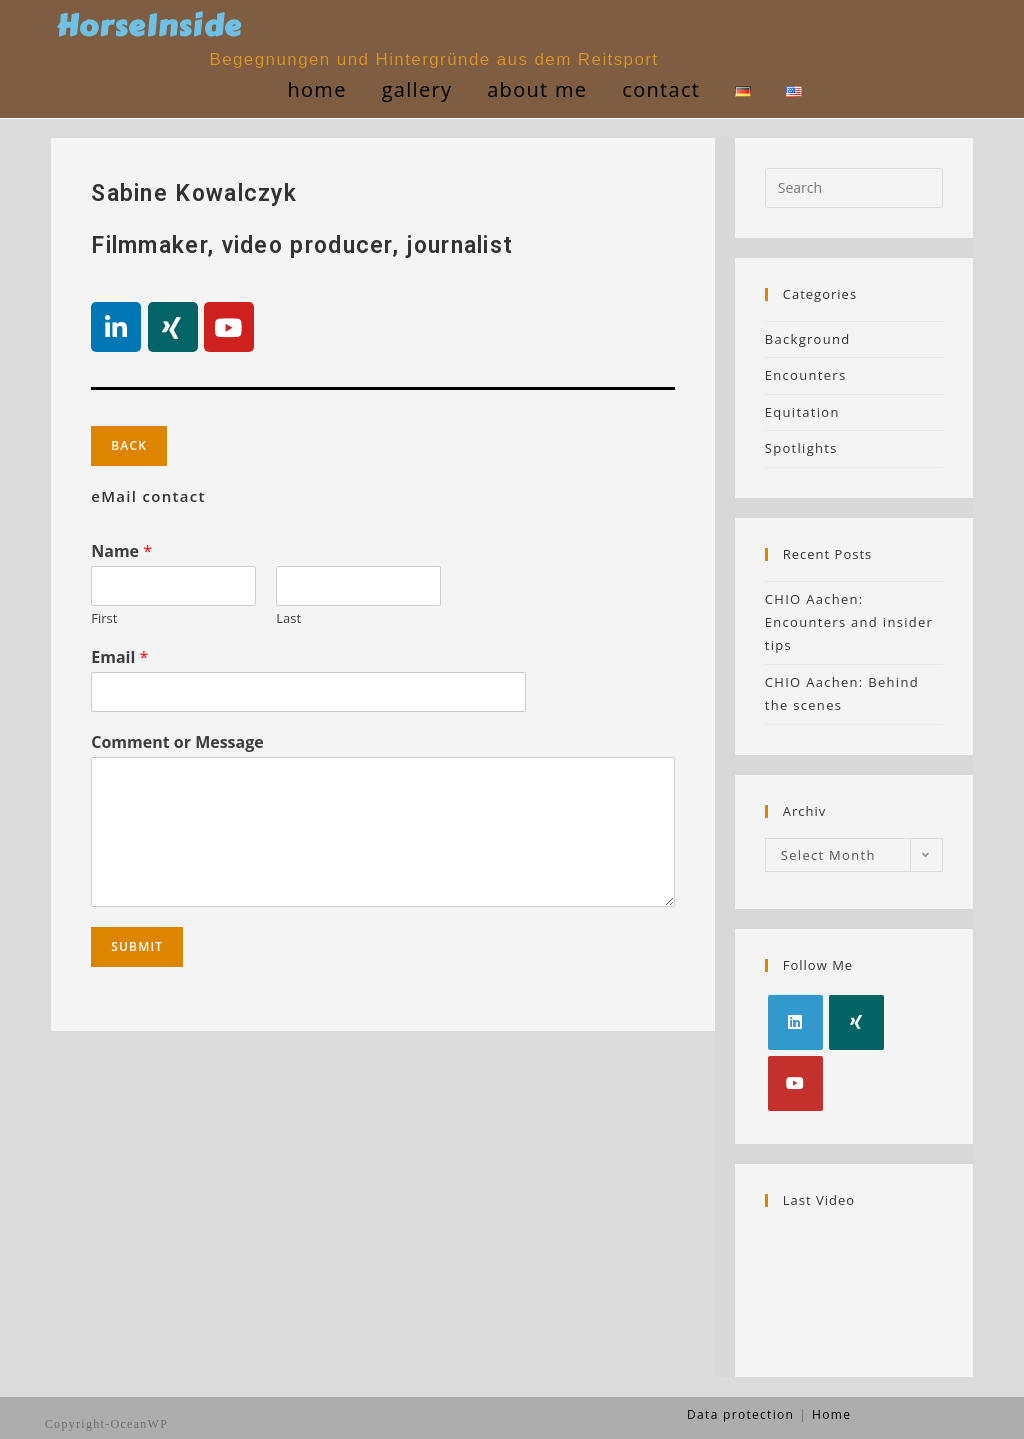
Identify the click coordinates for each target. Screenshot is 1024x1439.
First (104, 618)
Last (288, 618)
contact (657, 89)
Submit (137, 946)
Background (808, 339)
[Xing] (856, 1022)
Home (312, 89)
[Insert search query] (854, 188)
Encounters (806, 375)
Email (119, 657)
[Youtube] (795, 1083)
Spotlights (801, 448)
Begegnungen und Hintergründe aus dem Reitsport (436, 59)
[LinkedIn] (795, 1022)
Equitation (802, 412)
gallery (412, 89)
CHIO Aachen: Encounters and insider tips (849, 622)
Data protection (740, 1414)
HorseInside (153, 26)
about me (533, 89)
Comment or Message (177, 742)
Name (121, 551)
